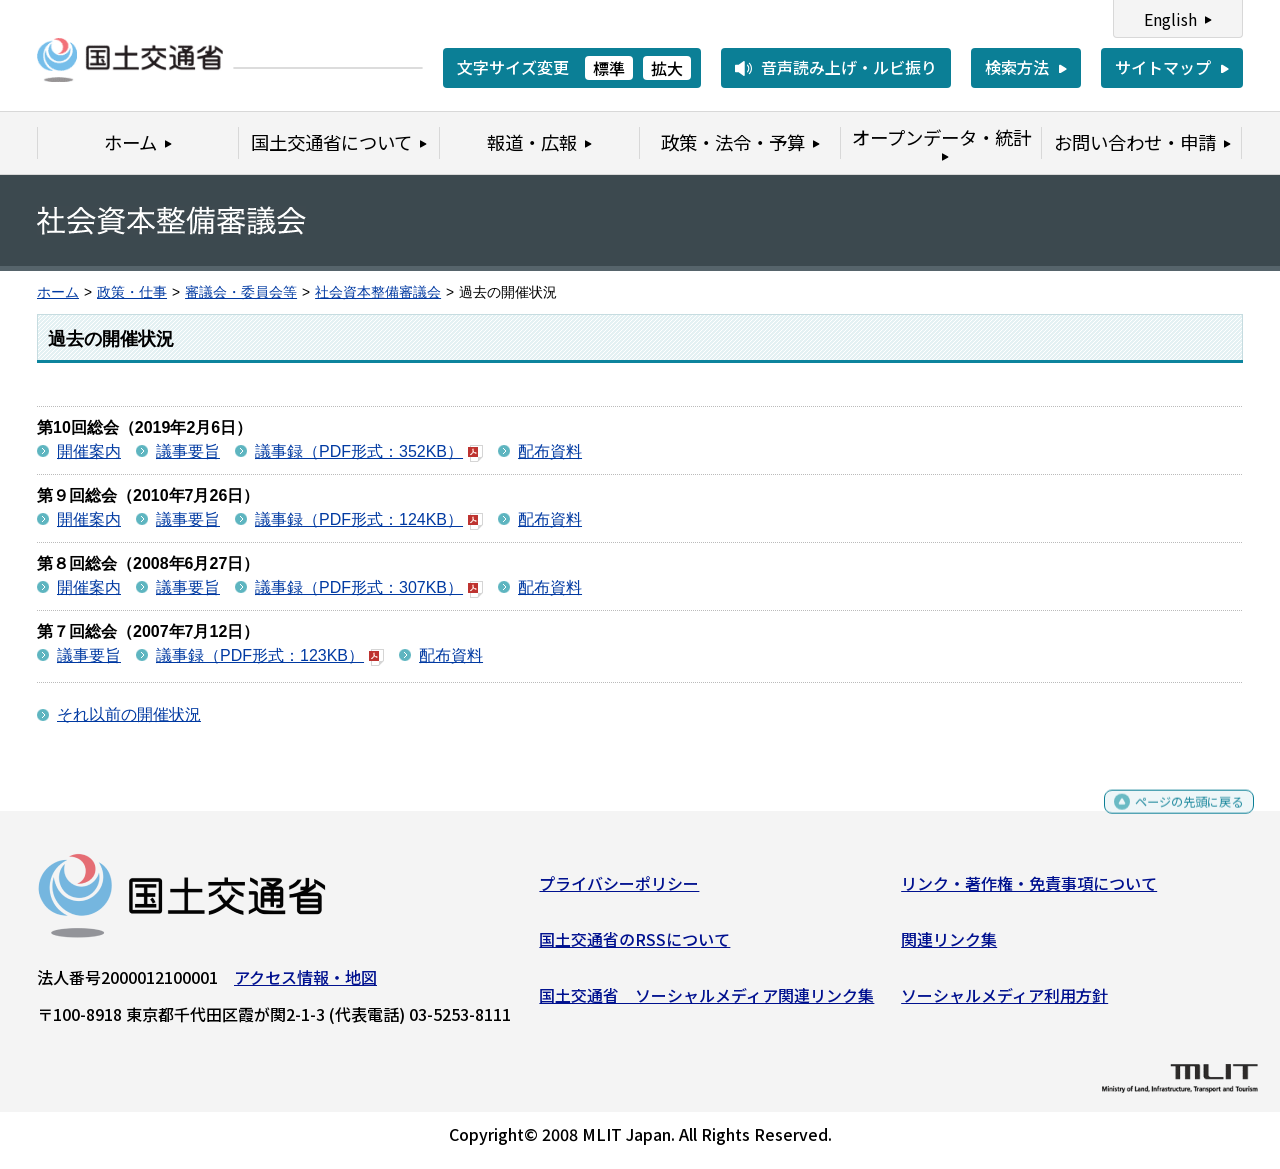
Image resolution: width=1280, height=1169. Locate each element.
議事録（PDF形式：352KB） (369, 451)
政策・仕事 (132, 292)
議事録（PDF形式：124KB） (369, 519)
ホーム (58, 292)
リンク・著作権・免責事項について (1029, 891)
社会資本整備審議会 (378, 292)
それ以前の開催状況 (129, 714)
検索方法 (1017, 67)
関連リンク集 (949, 947)
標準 (609, 68)
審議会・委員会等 (241, 292)
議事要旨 (188, 451)
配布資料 (550, 451)
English (1170, 19)
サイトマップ (1163, 67)
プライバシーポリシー (619, 891)
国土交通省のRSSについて (634, 947)
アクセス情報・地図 (305, 985)
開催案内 (89, 451)
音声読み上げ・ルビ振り (849, 67)
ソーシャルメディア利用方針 (1004, 1002)
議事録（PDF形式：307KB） (369, 587)
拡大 (667, 68)
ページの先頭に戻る (1172, 818)
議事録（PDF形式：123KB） (270, 655)
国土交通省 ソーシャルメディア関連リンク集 (706, 1002)
